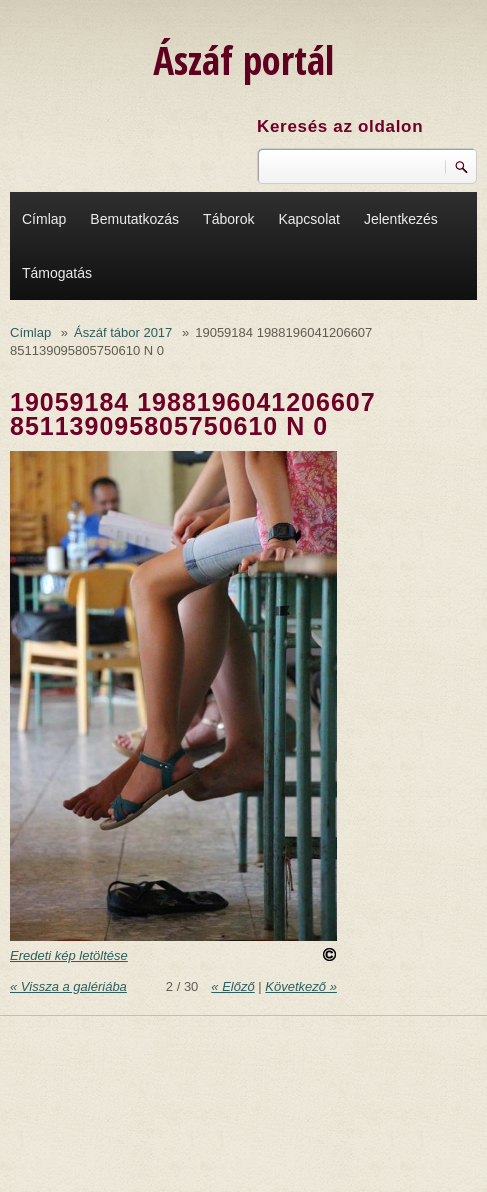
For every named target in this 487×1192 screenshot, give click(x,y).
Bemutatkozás (134, 219)
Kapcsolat (308, 219)
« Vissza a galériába (68, 986)
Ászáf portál (243, 59)
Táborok (228, 219)
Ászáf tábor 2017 (123, 332)
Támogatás (57, 273)
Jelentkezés (401, 219)
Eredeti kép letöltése (69, 955)
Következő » (301, 986)
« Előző (232, 986)
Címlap (44, 219)
